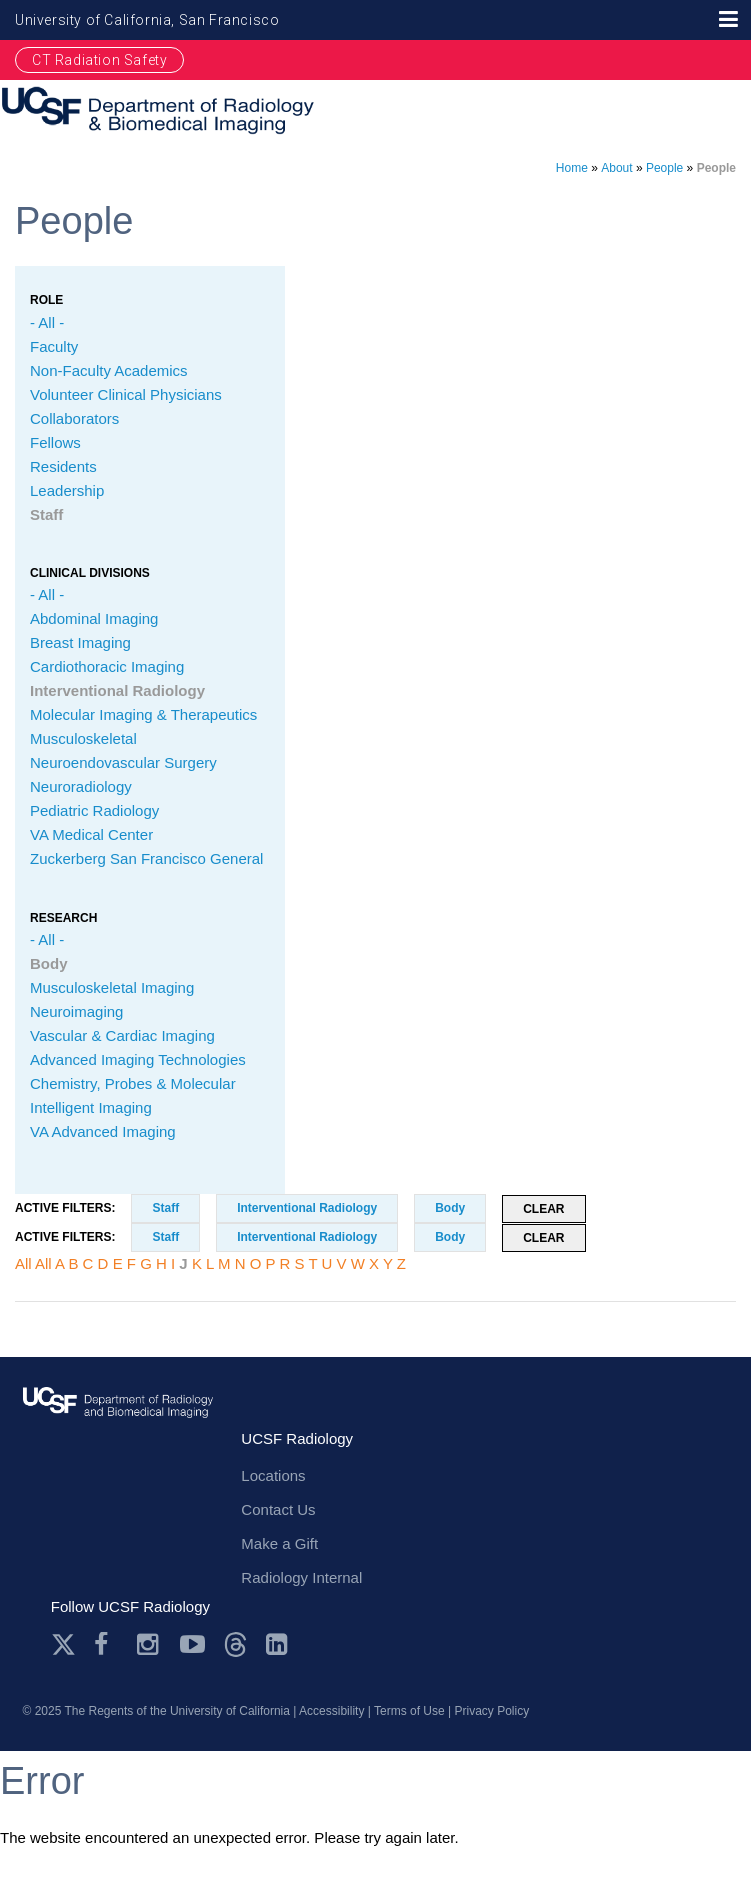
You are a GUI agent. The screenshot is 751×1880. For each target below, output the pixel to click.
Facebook (106, 1644)
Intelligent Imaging (91, 1107)
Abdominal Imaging (94, 618)
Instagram (149, 1644)
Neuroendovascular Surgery (123, 762)
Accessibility (331, 1711)
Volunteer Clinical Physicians (126, 394)
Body (49, 963)
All (23, 1263)
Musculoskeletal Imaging (112, 987)
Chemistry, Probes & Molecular (133, 1083)
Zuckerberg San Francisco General (146, 858)
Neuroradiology (81, 786)
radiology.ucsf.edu (118, 1419)
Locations (273, 1475)
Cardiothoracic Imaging (107, 666)
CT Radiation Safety (99, 60)
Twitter (63, 1644)
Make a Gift (279, 1543)
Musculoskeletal (83, 738)
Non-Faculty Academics (109, 370)
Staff (46, 514)
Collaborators (74, 418)
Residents (63, 466)
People (664, 168)
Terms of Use (409, 1711)
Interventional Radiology (117, 690)
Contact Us (278, 1509)
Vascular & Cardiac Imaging (122, 1035)
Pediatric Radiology (94, 810)
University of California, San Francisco (147, 20)
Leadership (67, 490)
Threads (235, 1644)
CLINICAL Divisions (90, 573)
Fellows (55, 442)
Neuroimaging (76, 1011)
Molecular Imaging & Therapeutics (143, 714)
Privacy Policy (492, 1711)
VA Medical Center (91, 834)
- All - (47, 322)
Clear (543, 1209)
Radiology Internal (301, 1577)
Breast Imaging (80, 642)
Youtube (192, 1644)
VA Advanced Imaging (103, 1131)
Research (63, 918)
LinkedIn (278, 1644)
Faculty (54, 346)
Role (46, 300)
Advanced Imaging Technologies (138, 1059)
